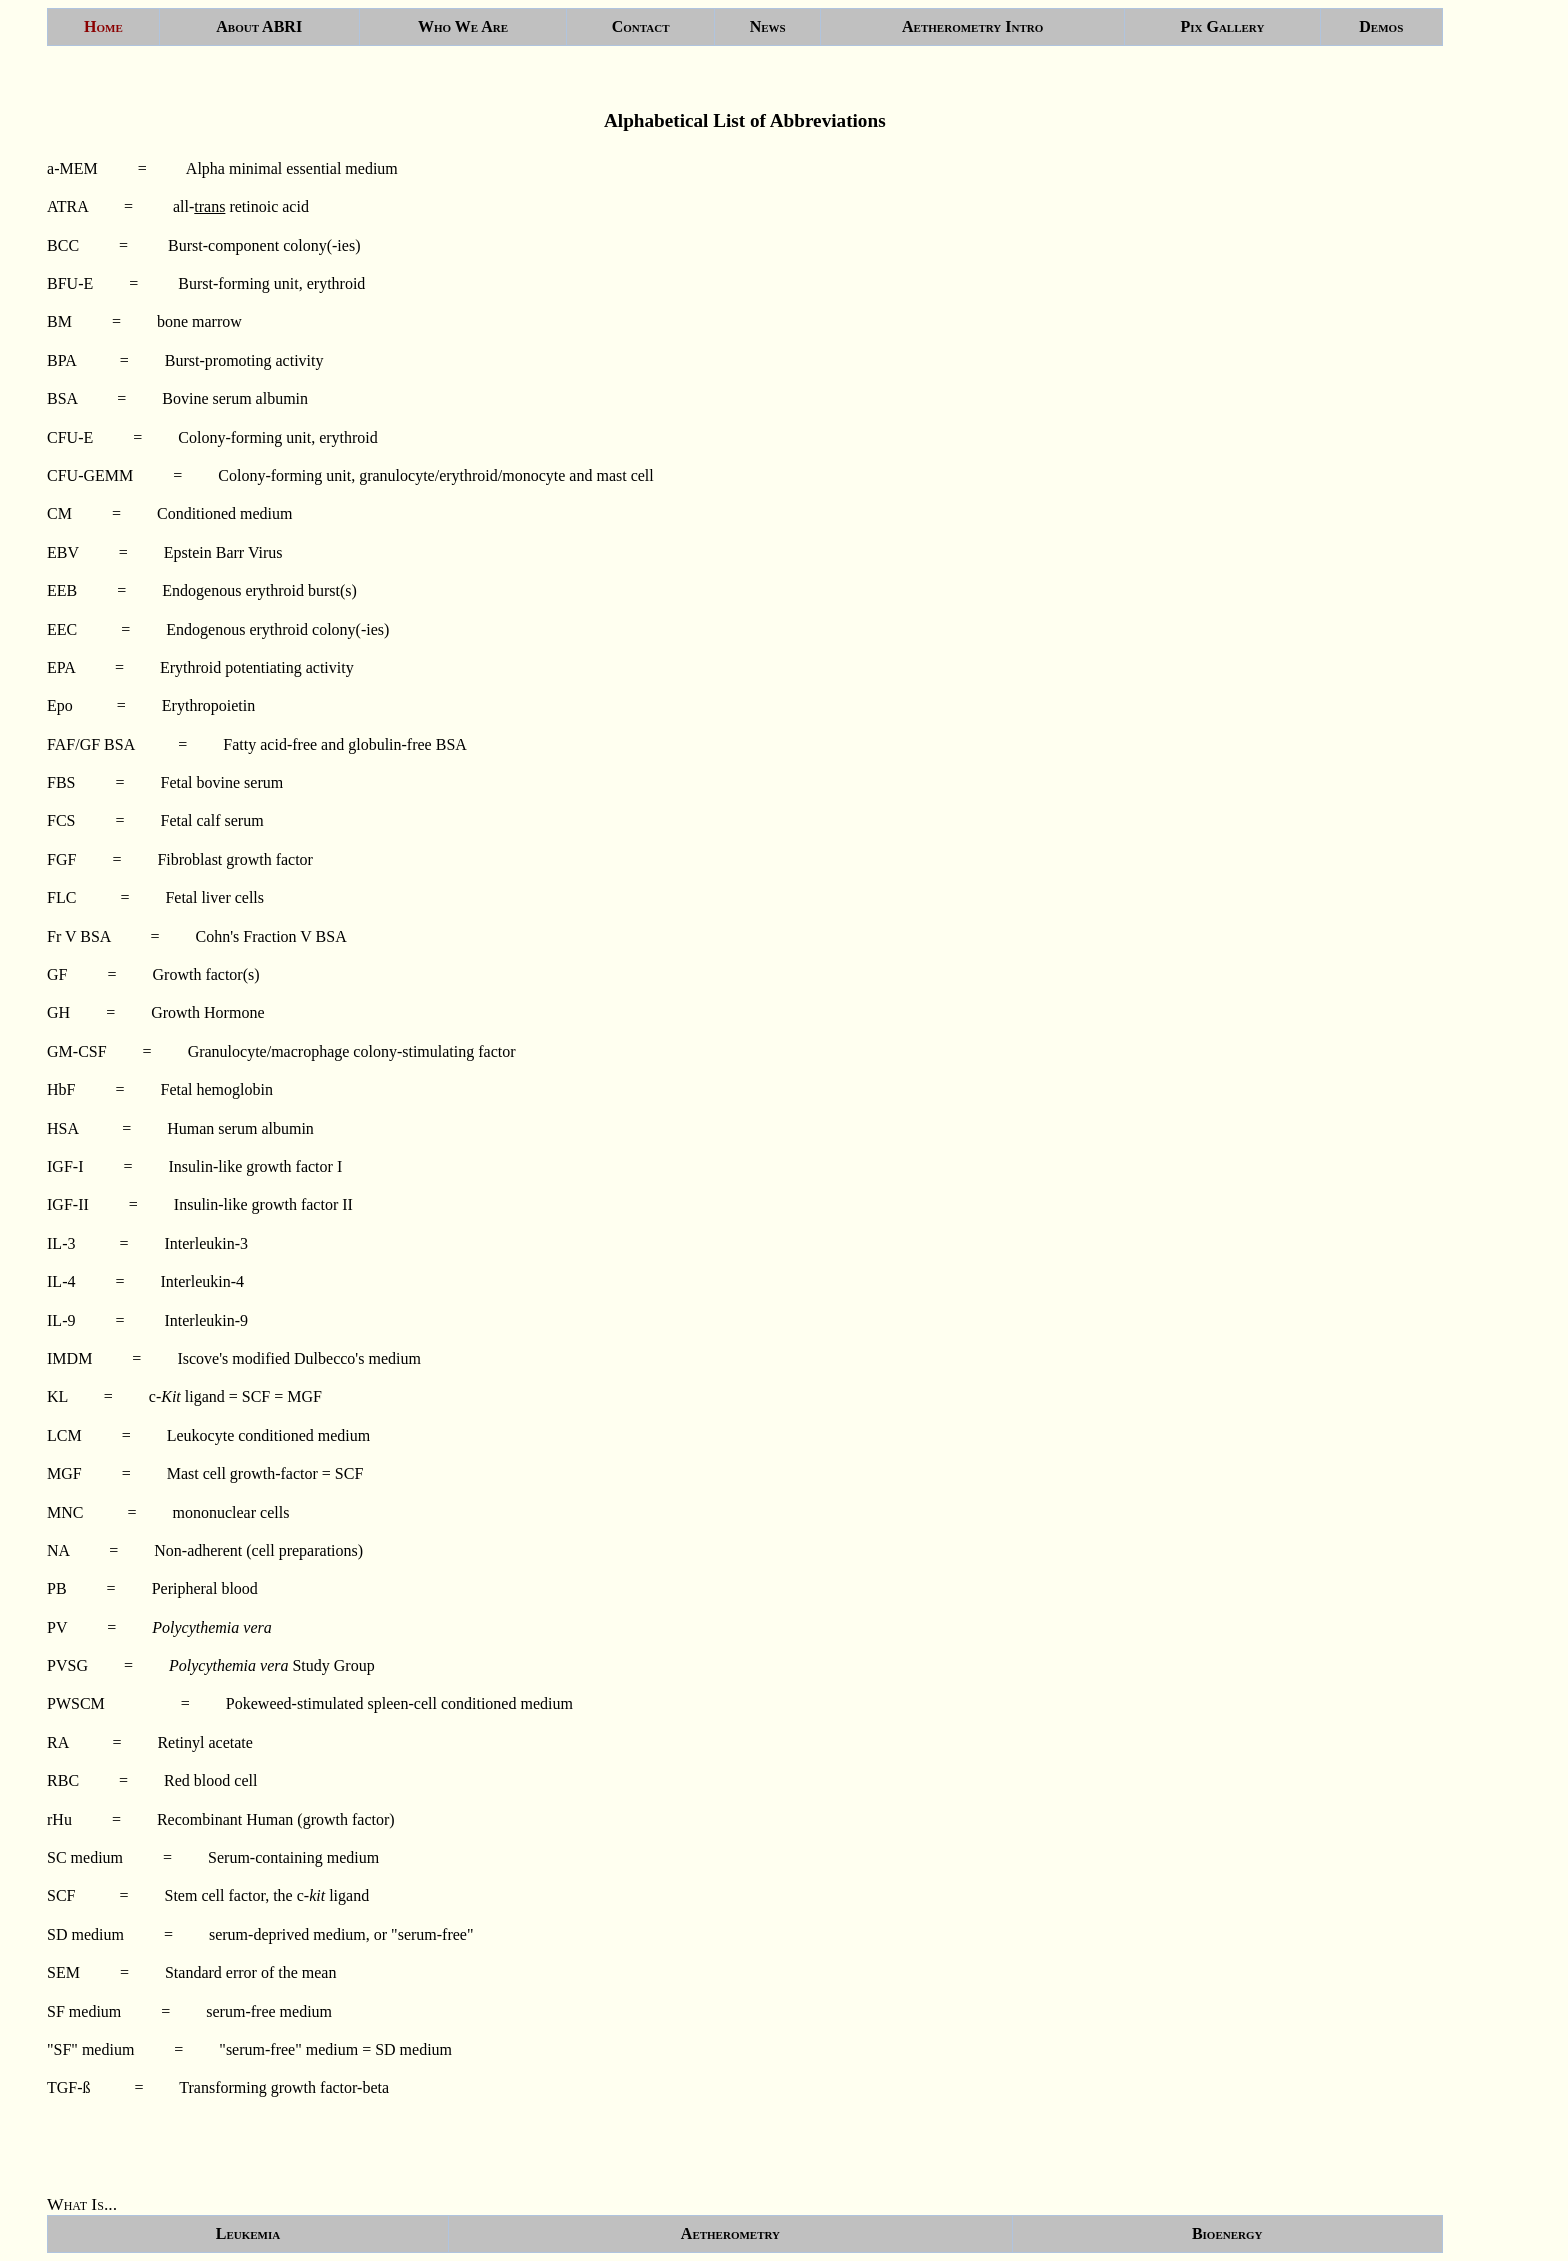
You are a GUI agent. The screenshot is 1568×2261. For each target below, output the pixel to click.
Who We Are (463, 26)
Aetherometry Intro (972, 26)
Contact (641, 26)
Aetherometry (730, 2233)
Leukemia (248, 2233)
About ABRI (259, 26)
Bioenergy (1227, 2233)
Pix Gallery (1222, 26)
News (768, 26)
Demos (1381, 26)
